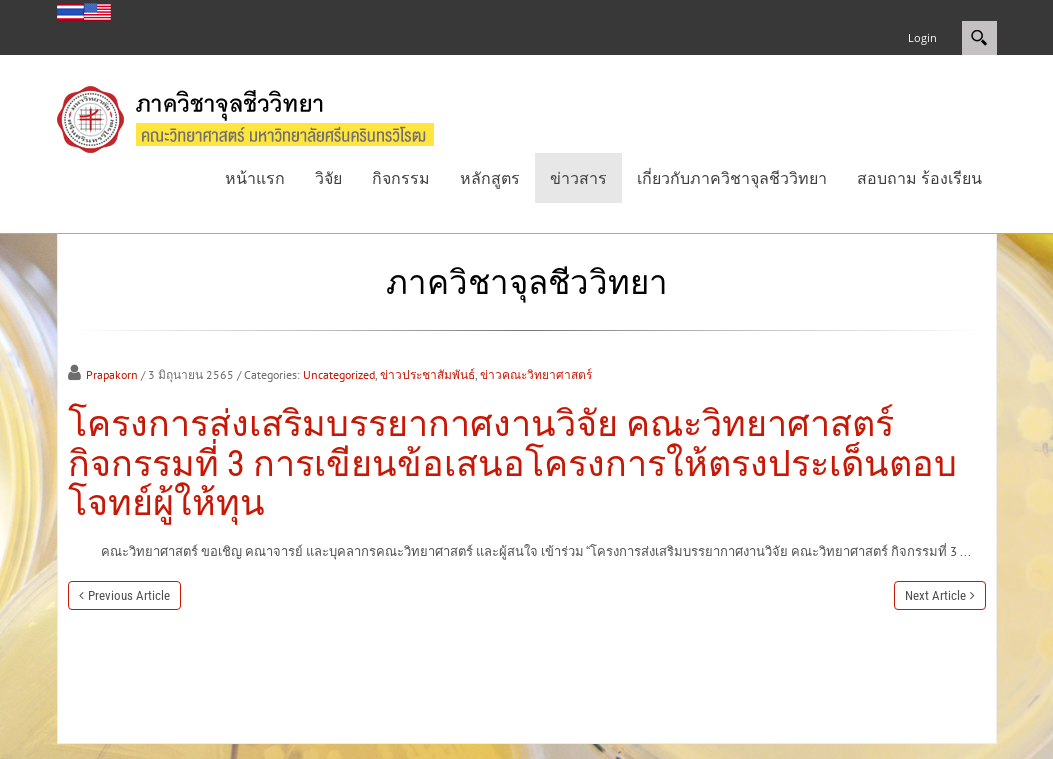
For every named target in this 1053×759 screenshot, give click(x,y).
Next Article (935, 595)
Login (922, 37)
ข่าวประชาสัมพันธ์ (427, 374)
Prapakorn (112, 374)
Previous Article (129, 595)
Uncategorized (339, 374)
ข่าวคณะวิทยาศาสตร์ (536, 374)
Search (979, 38)
